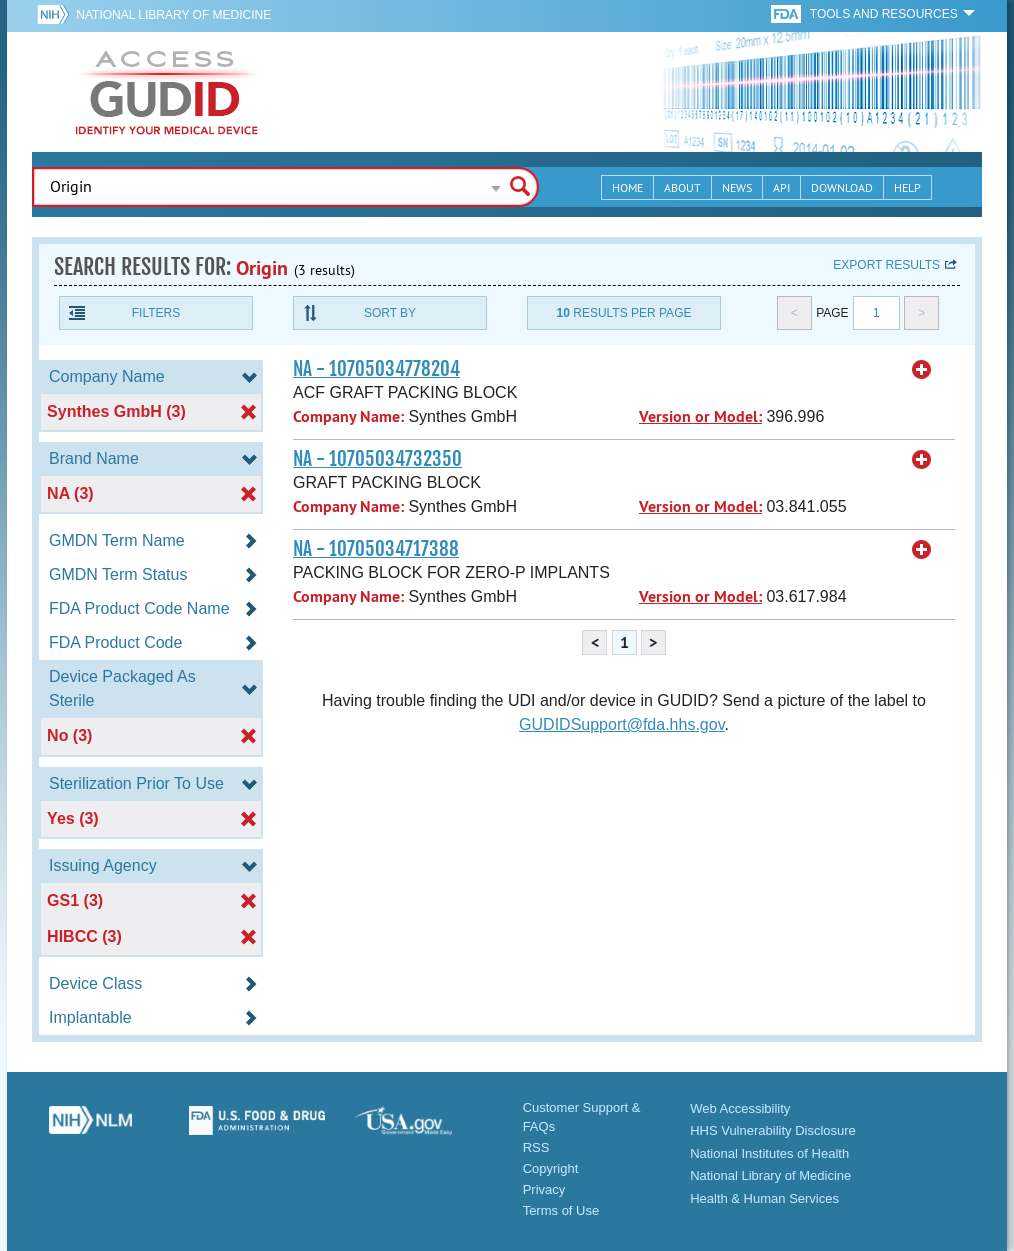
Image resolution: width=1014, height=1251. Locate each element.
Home (627, 187)
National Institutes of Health (769, 1153)
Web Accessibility (740, 1108)
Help (907, 187)
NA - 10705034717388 (376, 549)
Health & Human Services (764, 1198)
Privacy (544, 1189)
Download (842, 187)
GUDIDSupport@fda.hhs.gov (621, 724)
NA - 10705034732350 (377, 459)
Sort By (390, 313)
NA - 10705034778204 (376, 369)
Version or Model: (700, 416)
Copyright (551, 1168)
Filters (156, 313)
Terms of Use (561, 1210)
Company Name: (348, 416)
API (781, 187)
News (737, 187)
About (682, 187)
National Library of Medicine (173, 15)
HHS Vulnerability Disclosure (773, 1130)
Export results (886, 265)
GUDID (167, 92)
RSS (536, 1147)
